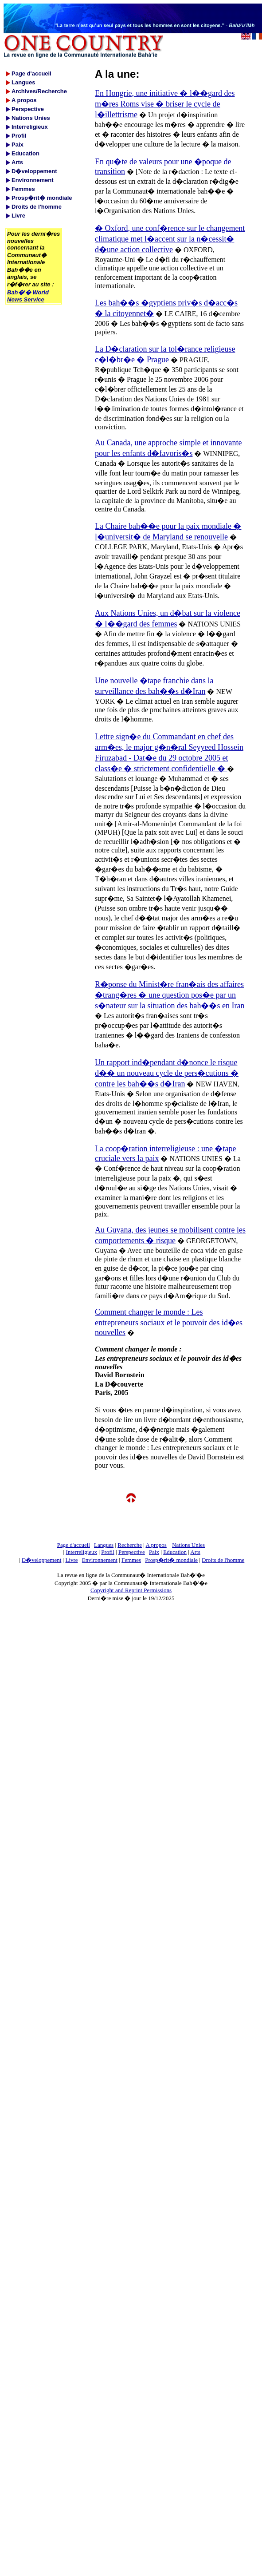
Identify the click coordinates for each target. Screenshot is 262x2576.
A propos (155, 1545)
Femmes (131, 1560)
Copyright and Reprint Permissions (131, 1590)
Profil (107, 1552)
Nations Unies (188, 1545)
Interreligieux (81, 1552)
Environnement (99, 1560)
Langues (103, 1545)
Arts (195, 1552)
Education (175, 1552)
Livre (71, 1560)
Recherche (129, 1545)
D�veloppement (42, 1560)
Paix (154, 1552)
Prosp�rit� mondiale (171, 1560)
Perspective (131, 1552)
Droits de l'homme (223, 1560)
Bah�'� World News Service (28, 296)
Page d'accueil (73, 1545)
